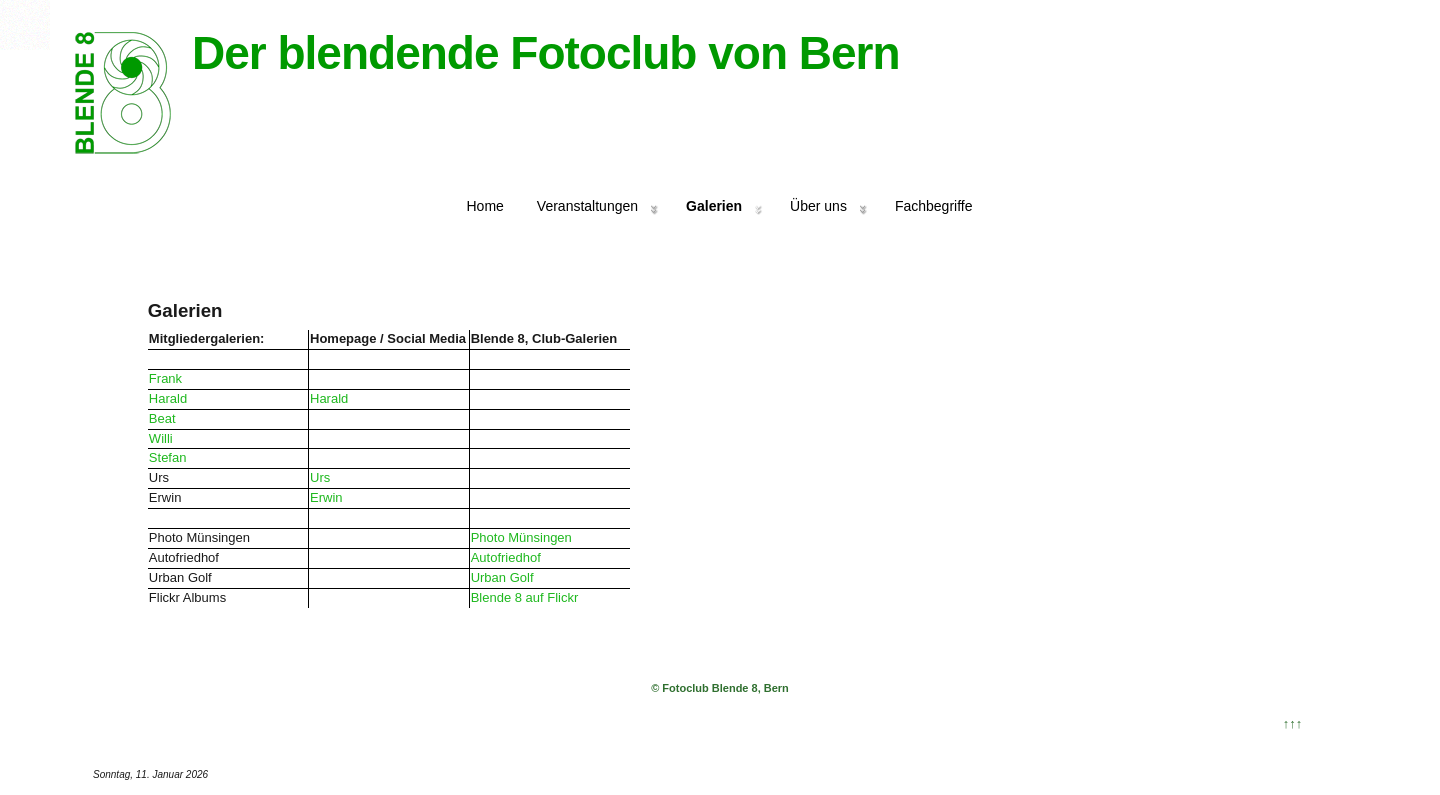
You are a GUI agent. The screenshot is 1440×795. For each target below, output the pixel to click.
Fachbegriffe (934, 206)
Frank (165, 378)
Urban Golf (502, 577)
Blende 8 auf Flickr (525, 597)
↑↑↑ (1293, 723)
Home (485, 206)
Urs (320, 477)
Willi (161, 438)
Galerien (714, 206)
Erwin (326, 497)
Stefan (168, 457)
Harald (168, 398)
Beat (162, 418)
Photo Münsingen (521, 537)
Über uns (818, 206)
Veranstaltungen (587, 206)
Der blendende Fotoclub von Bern (546, 53)
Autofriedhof (506, 557)
